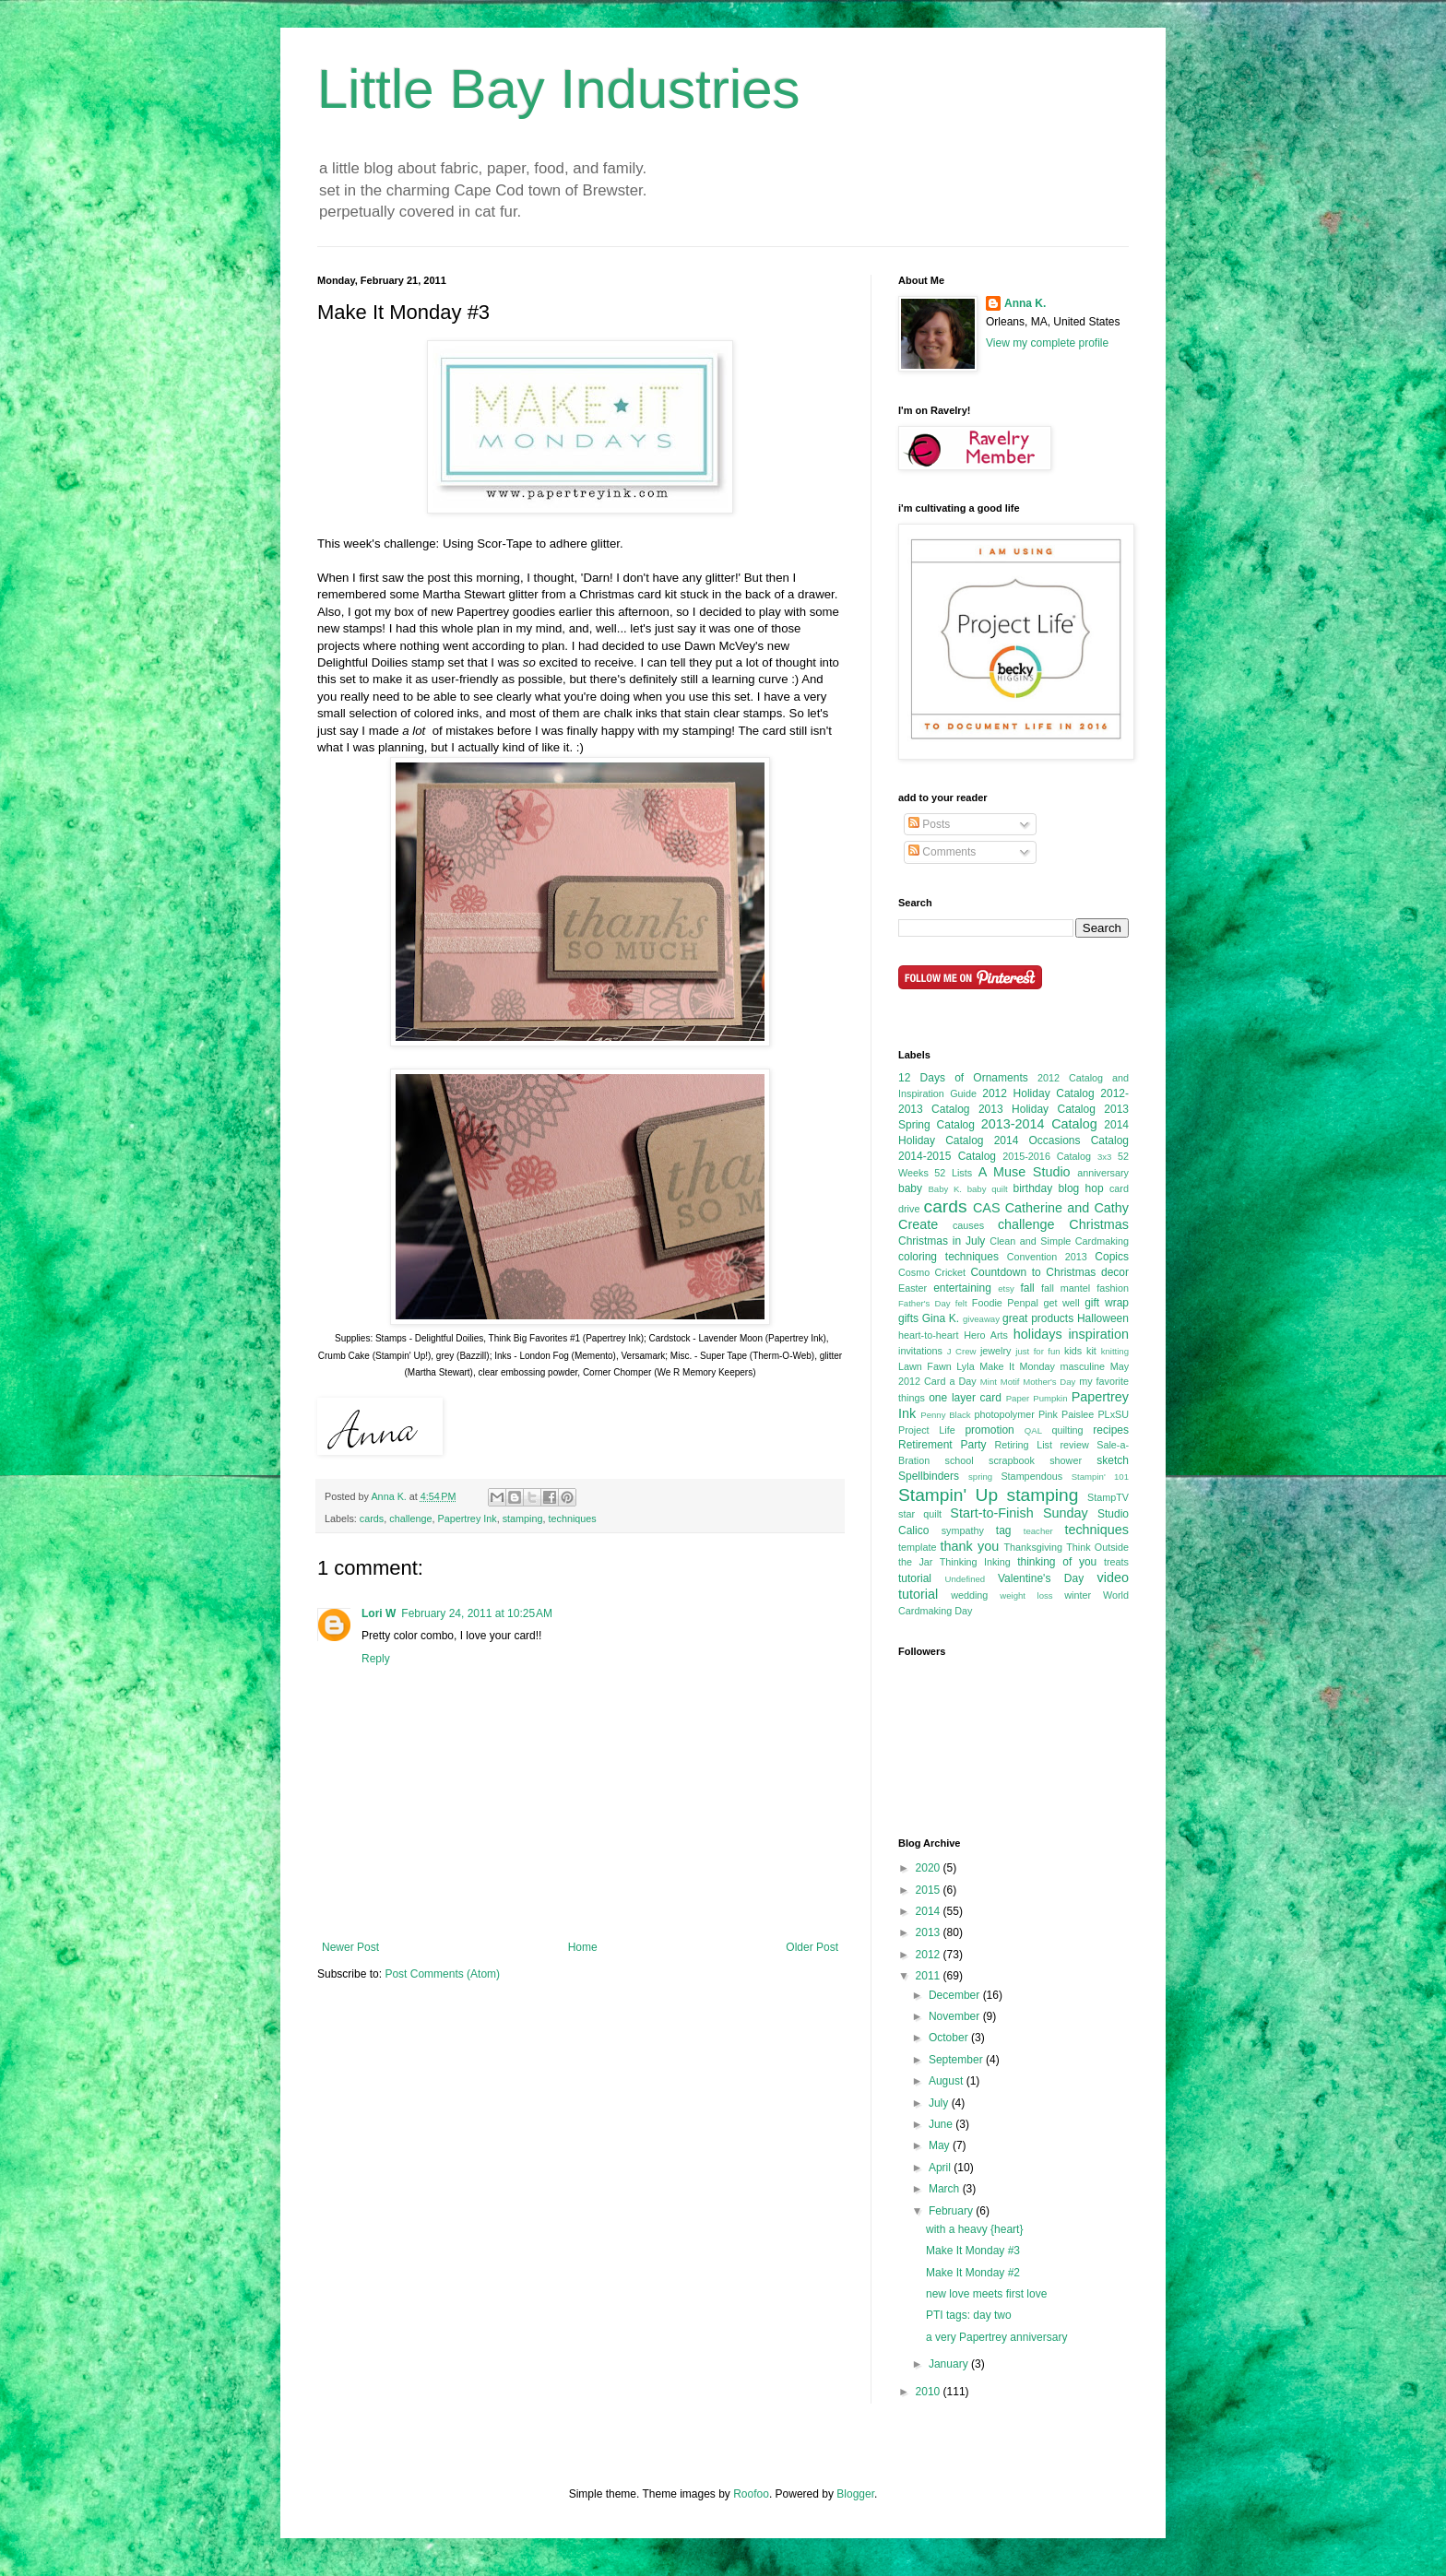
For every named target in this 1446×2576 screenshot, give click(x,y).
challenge (410, 1518)
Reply (376, 1658)
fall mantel (1065, 1288)
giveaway (981, 1319)
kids (1073, 1350)
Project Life (926, 1430)
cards (372, 1518)
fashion (1112, 1288)
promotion (989, 1430)
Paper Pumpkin (1037, 1398)
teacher (1038, 1531)
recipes (1111, 1430)
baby (910, 1188)
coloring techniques (948, 1256)
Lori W (379, 1613)
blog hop (1081, 1188)
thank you (970, 1546)
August (947, 2080)
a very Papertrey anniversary (996, 2337)
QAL (1033, 1430)
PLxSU (1113, 1414)
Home (583, 1947)
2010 (929, 2391)
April (941, 2167)
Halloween (1103, 1318)
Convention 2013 (1047, 1256)
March (946, 2188)
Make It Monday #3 (973, 2250)
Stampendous (1031, 1476)
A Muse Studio (1024, 1171)
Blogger (855, 2493)
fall (1027, 1288)
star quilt (920, 1513)
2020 (929, 1867)
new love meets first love (986, 2293)
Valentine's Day (1041, 1578)
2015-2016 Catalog (1046, 1156)
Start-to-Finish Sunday (1018, 1513)
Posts (929, 824)
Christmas (1099, 1224)
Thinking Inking (975, 1561)
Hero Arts (986, 1335)
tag (1004, 1530)
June (942, 2124)
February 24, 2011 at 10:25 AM (476, 1613)
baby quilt (987, 1189)
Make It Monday (1017, 1366)
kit (1091, 1350)
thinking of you (1056, 1561)
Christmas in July (941, 1241)
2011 (929, 1975)
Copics (1112, 1256)
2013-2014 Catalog (1039, 1124)
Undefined (964, 1579)
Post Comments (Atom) (442, 1973)
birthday (1032, 1188)
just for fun (1037, 1351)
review (1074, 1444)
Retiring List (1023, 1444)
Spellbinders (928, 1476)
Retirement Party (942, 1444)
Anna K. (1025, 303)
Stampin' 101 (1100, 1476)
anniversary (1103, 1172)
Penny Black (945, 1415)
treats (1116, 1561)
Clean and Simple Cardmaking (1059, 1241)
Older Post (812, 1947)
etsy (1006, 1288)
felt (961, 1303)
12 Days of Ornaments (963, 1077)
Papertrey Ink (466, 1518)
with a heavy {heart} (974, 2229)
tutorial (914, 1578)
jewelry (996, 1350)
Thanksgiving (1032, 1547)
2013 (929, 1932)
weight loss (1026, 1595)
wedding (969, 1595)
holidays (1037, 1334)
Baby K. (945, 1189)
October (950, 2037)
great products (1037, 1318)
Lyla (965, 1366)
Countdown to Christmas (1033, 1272)
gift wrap (1106, 1302)
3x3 (1104, 1157)
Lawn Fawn (925, 1366)
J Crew (962, 1351)
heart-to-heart (928, 1335)
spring (980, 1476)
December (956, 1995)
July (940, 2103)
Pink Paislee (1066, 1414)
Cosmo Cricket (932, 1272)
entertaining (962, 1288)
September (957, 2059)
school (959, 1460)
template (917, 1547)
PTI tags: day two (969, 2315)
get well (1061, 1302)
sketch (1112, 1460)
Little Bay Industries (558, 89)
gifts (908, 1318)
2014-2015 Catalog (947, 1156)
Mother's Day (1049, 1382)
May (941, 2145)
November (956, 2016)
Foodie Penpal (1005, 1302)
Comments (942, 851)
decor (1115, 1272)
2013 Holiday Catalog (1037, 1109)
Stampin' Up (948, 1495)
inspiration (1098, 1334)
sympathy (963, 1530)
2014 (929, 1911)
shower (1065, 1460)
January (950, 2363)
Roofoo (751, 2493)
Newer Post (350, 1947)
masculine (1083, 1366)
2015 (929, 1890)
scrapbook (1012, 1460)
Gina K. (940, 1318)
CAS (987, 1207)
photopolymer (1004, 1414)
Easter (912, 1288)
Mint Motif (1000, 1382)
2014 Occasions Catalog (1061, 1140)
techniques (573, 1518)
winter (1077, 1595)
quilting (1067, 1430)
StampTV (1108, 1497)
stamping (523, 1518)
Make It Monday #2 (973, 2272)
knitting (1115, 1351)
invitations (920, 1350)
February (952, 2210)
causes (968, 1225)
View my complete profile (1047, 343)
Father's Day (924, 1303)
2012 (929, 1954)
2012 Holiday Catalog (1038, 1093)
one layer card (965, 1397)
